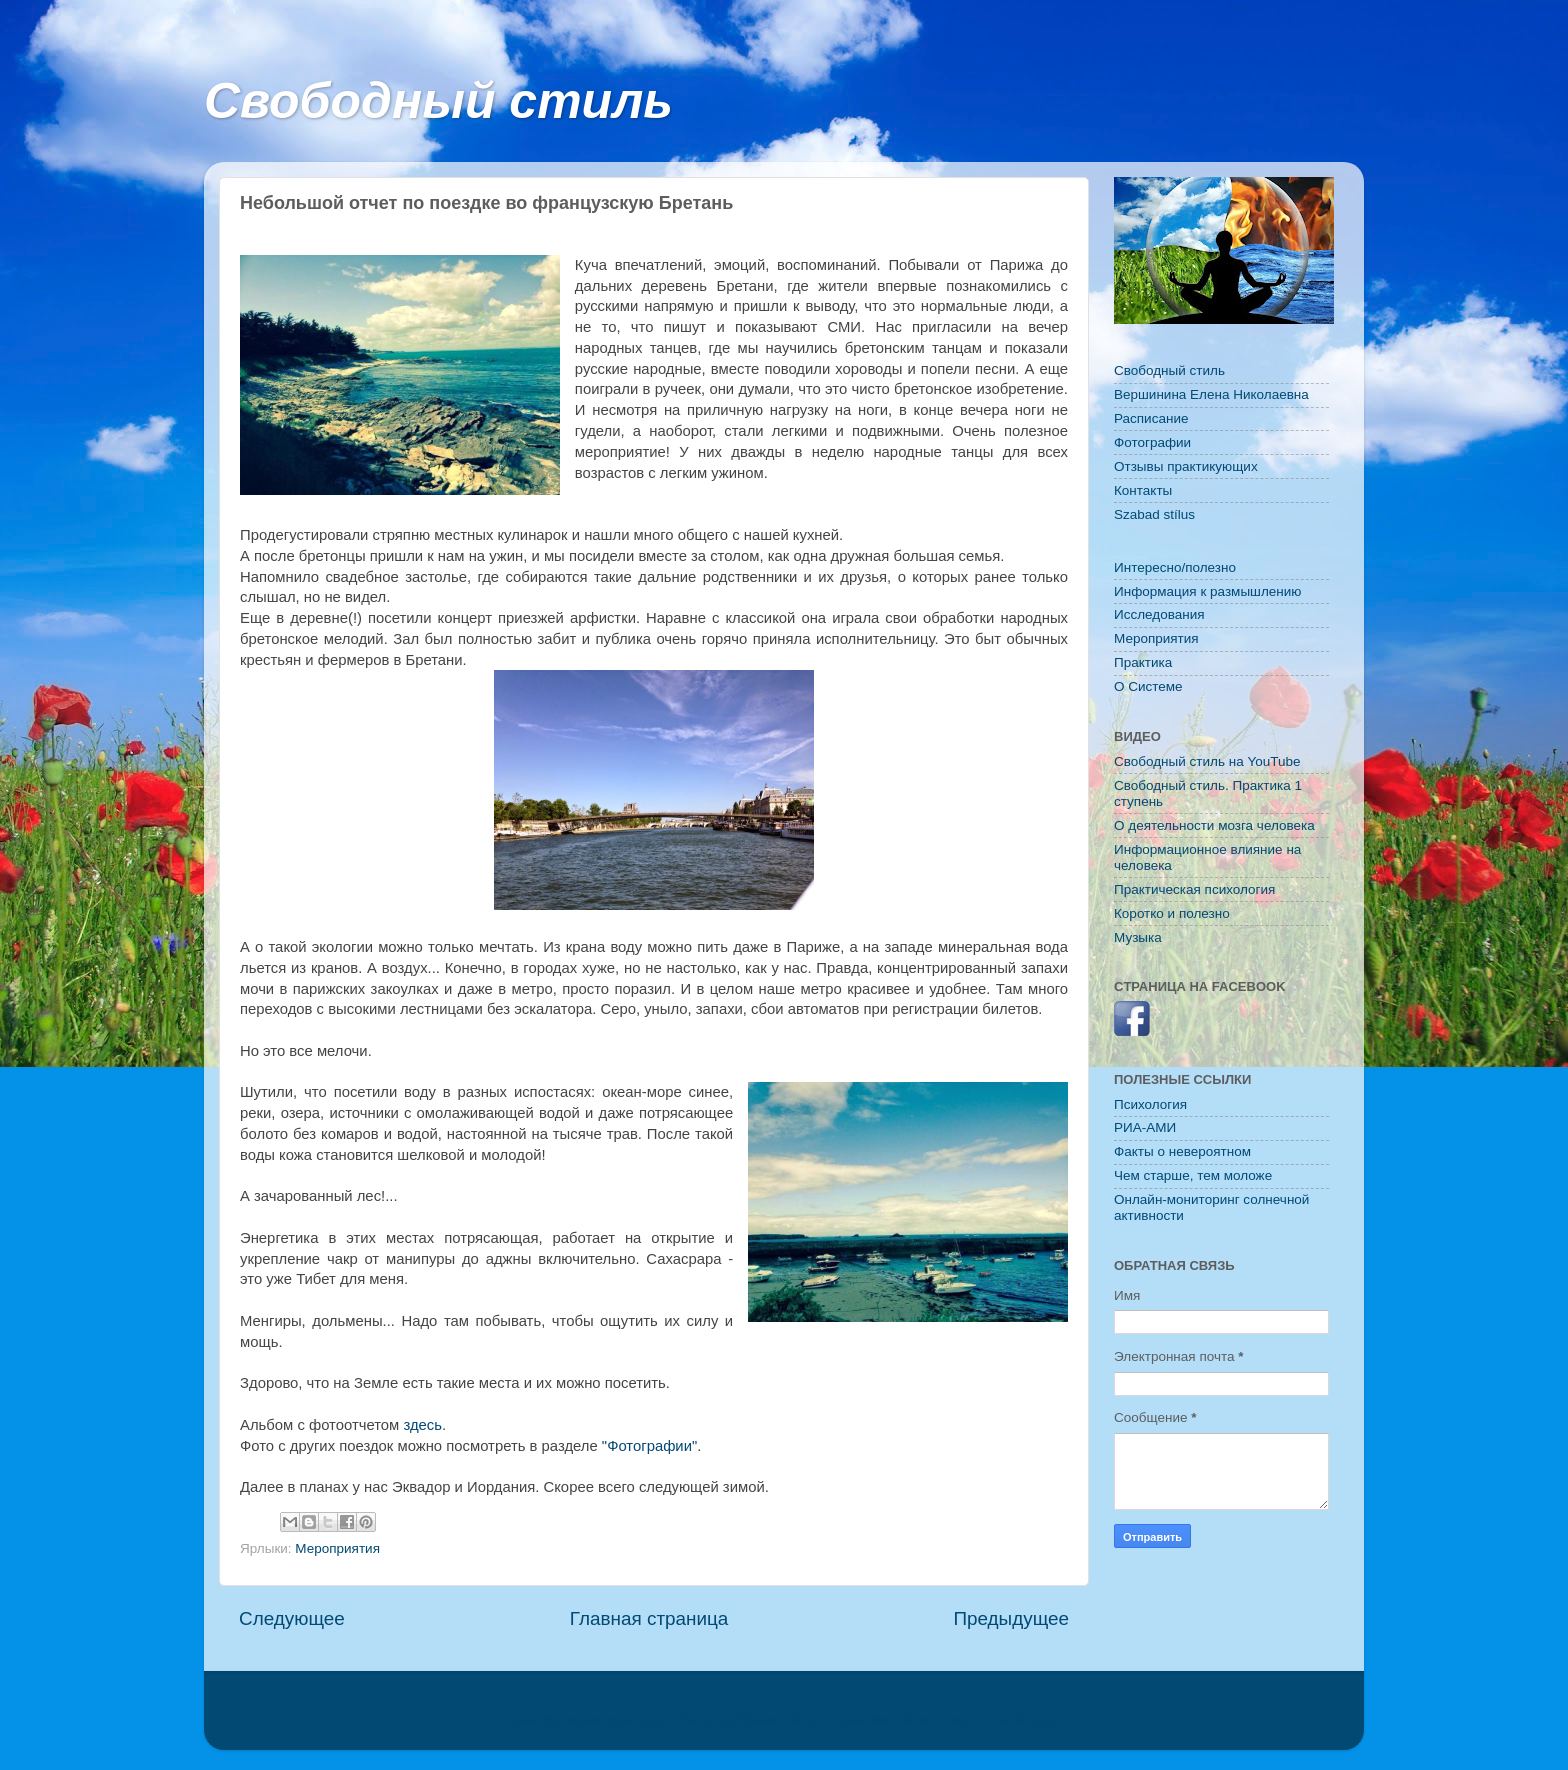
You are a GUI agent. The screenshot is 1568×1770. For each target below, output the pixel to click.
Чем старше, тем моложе (1193, 1175)
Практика (1143, 662)
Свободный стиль (438, 101)
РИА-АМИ (1145, 1127)
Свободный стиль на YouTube (1207, 761)
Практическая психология (1194, 889)
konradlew (902, 1719)
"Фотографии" (649, 1446)
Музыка (1138, 937)
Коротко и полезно (1172, 913)
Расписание (1151, 418)
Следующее (292, 1618)
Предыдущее (1011, 1618)
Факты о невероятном (1182, 1151)
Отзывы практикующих (1186, 466)
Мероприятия (337, 1548)
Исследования (1159, 614)
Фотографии (1152, 442)
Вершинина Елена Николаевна (1211, 394)
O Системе (1148, 686)
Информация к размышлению (1207, 591)
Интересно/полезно (1175, 567)
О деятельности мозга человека (1214, 825)
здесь (422, 1425)
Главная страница (649, 1618)
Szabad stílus (1154, 514)
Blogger (1038, 1719)
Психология (1150, 1104)
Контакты (1143, 490)
